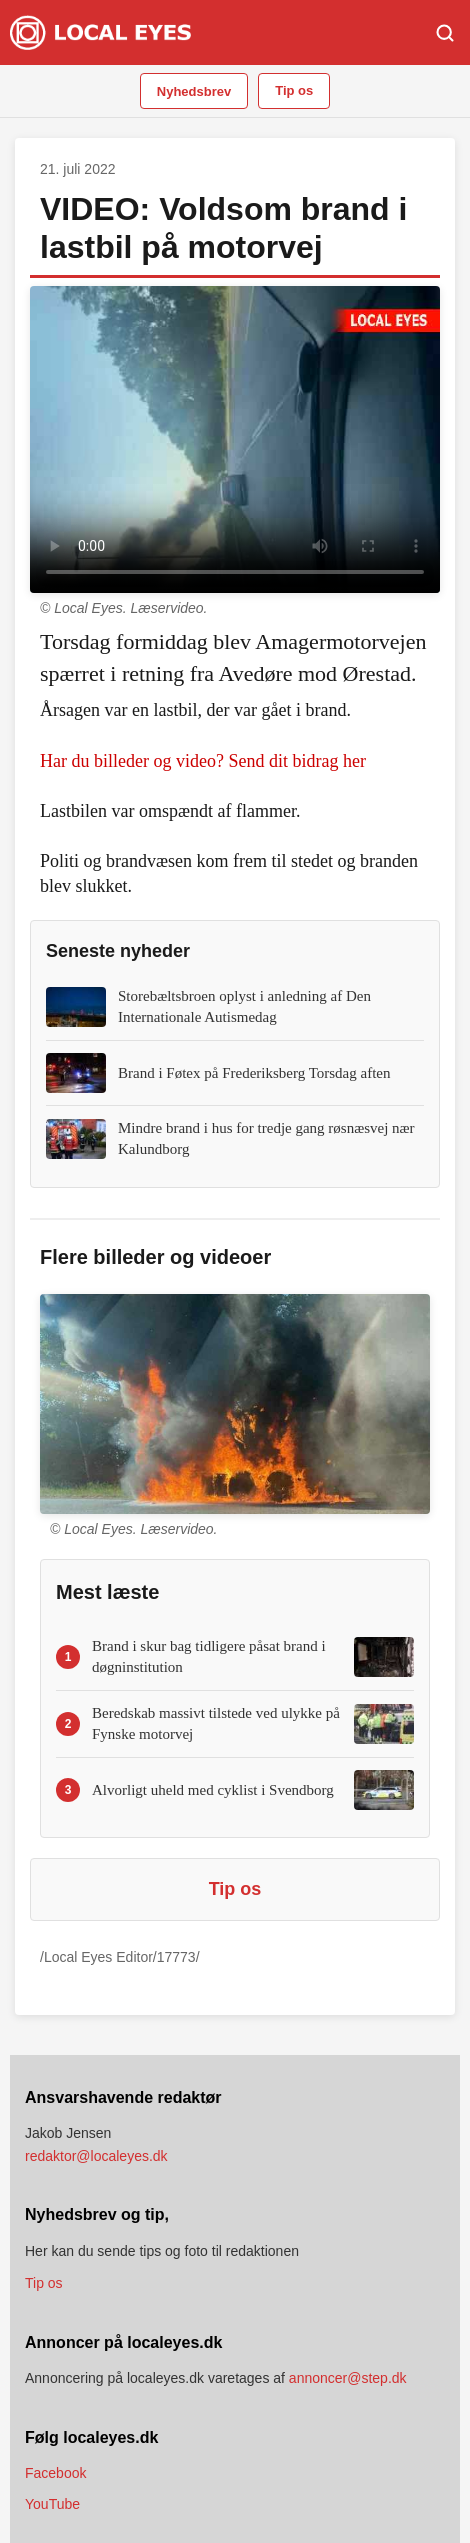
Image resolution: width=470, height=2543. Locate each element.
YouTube (52, 2504)
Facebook (55, 2473)
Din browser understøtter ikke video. (235, 440)
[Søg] (445, 33)
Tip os (294, 90)
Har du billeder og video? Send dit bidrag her (203, 761)
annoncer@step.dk (348, 2378)
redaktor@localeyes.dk (96, 2156)
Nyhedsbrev (194, 91)
